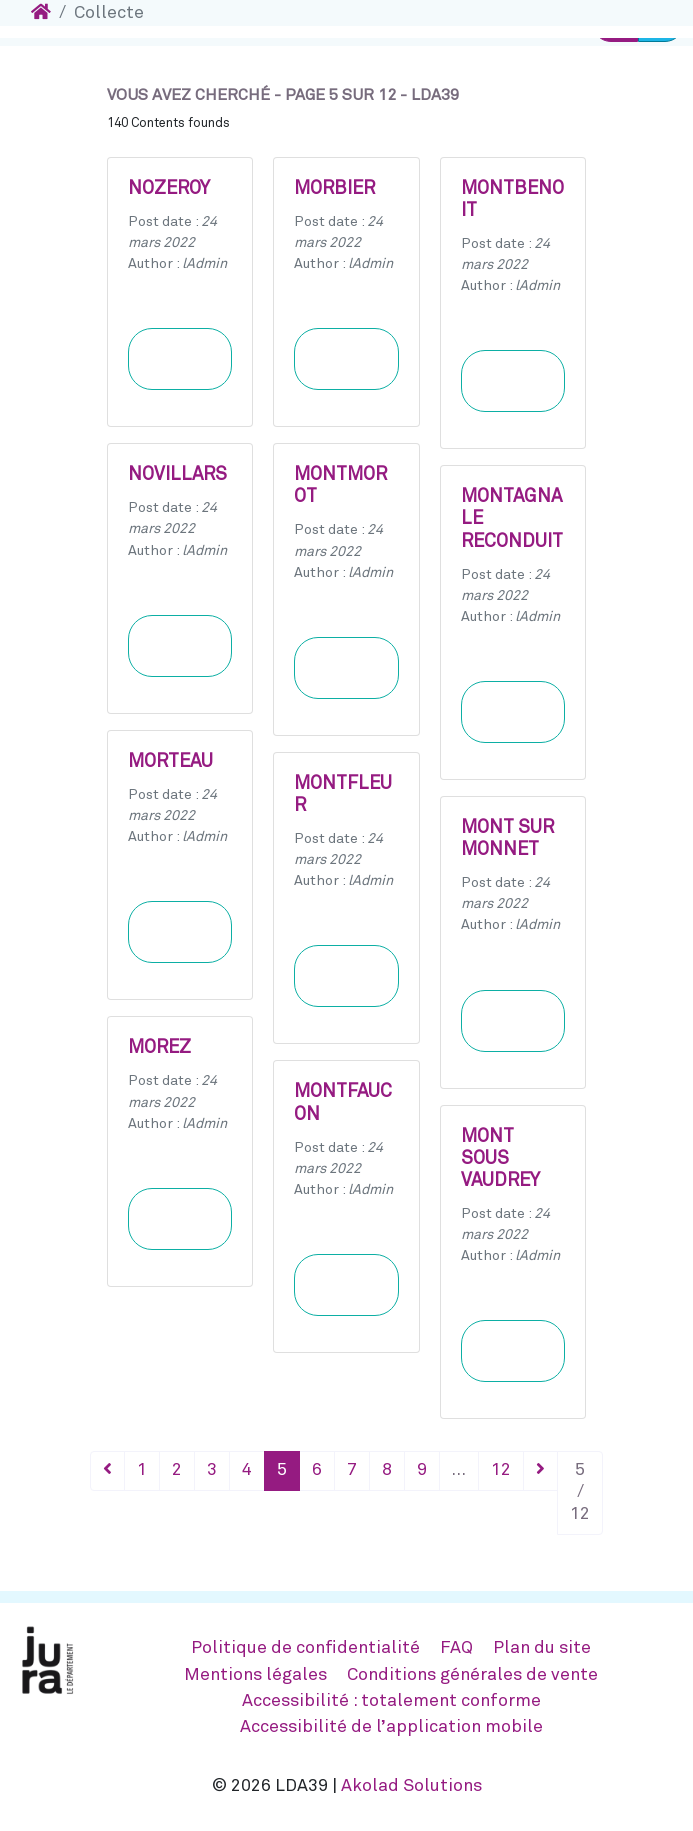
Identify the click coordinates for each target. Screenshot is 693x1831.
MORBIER (334, 189)
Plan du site (542, 1648)
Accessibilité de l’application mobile (391, 1727)
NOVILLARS (177, 475)
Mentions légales (255, 1675)
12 (501, 1470)
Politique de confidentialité (305, 1648)
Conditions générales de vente (472, 1675)
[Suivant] (540, 1471)
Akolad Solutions (411, 1786)
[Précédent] (107, 1471)
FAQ (456, 1648)
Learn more (180, 359)
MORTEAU (170, 762)
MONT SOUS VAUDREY (500, 1159)
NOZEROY (169, 189)
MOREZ (159, 1048)
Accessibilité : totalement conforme (391, 1701)
